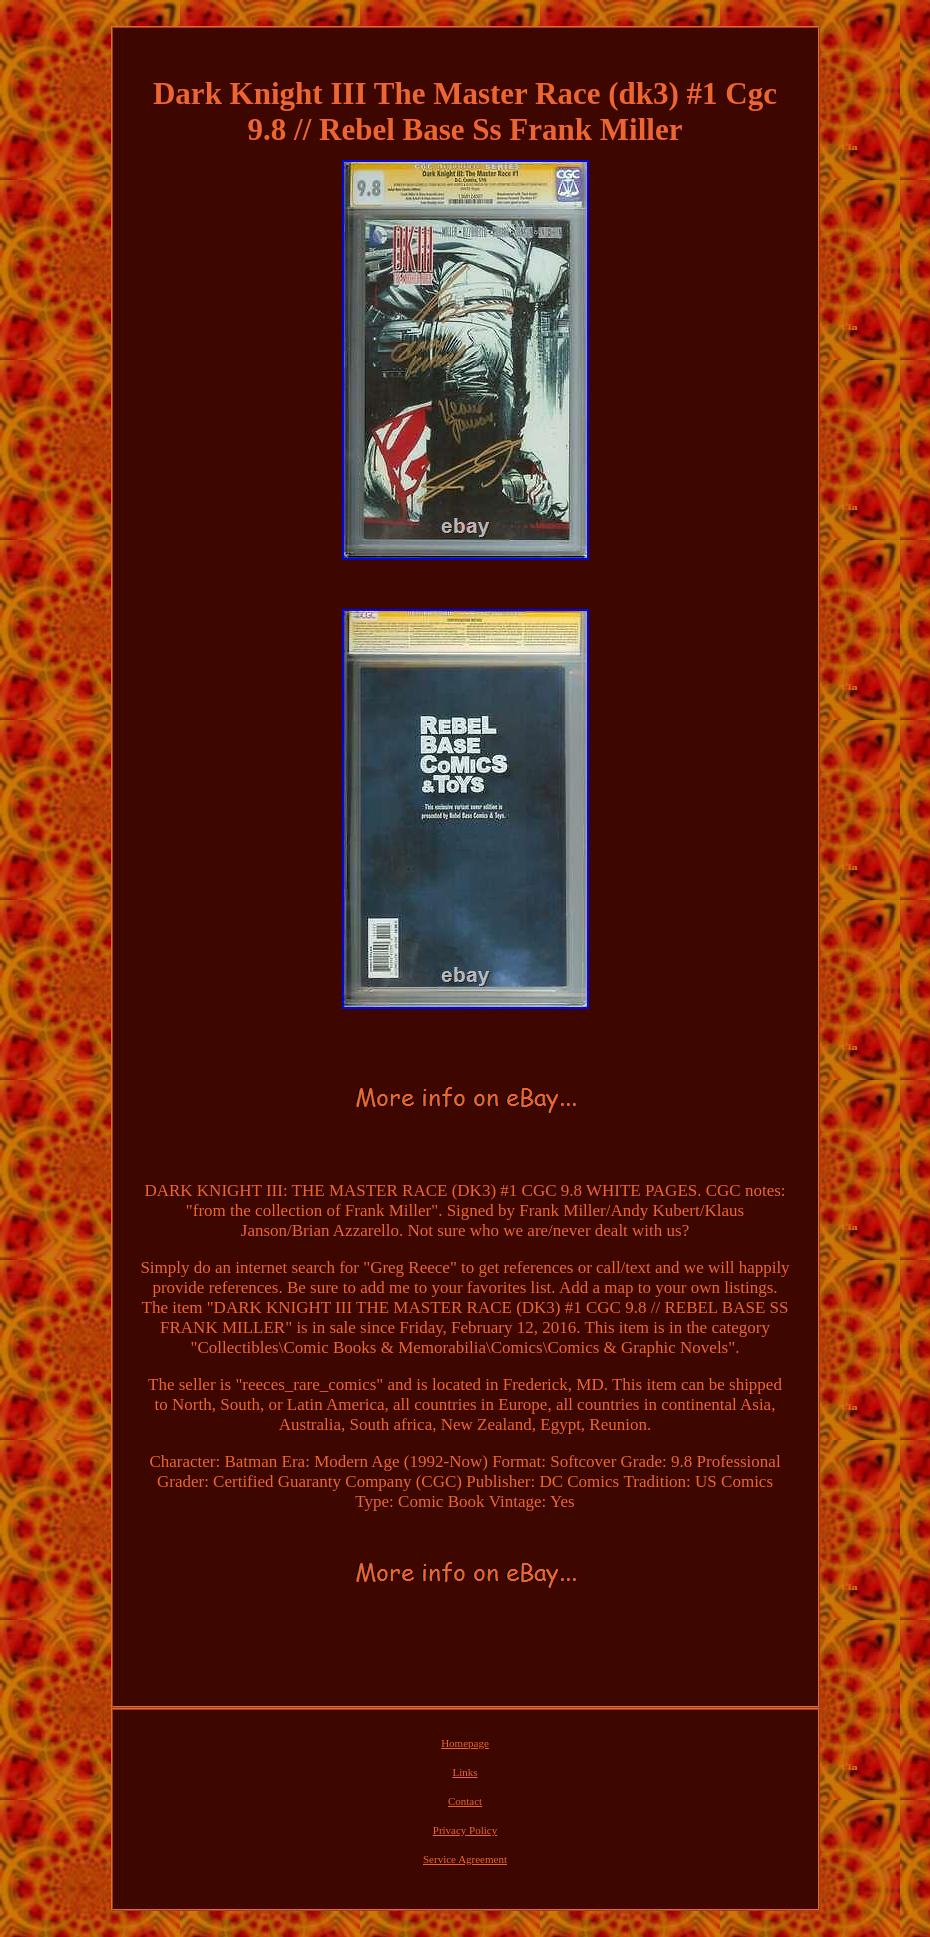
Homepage (465, 1743)
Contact (465, 1801)
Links (464, 1772)
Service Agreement (465, 1859)
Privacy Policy (465, 1830)
